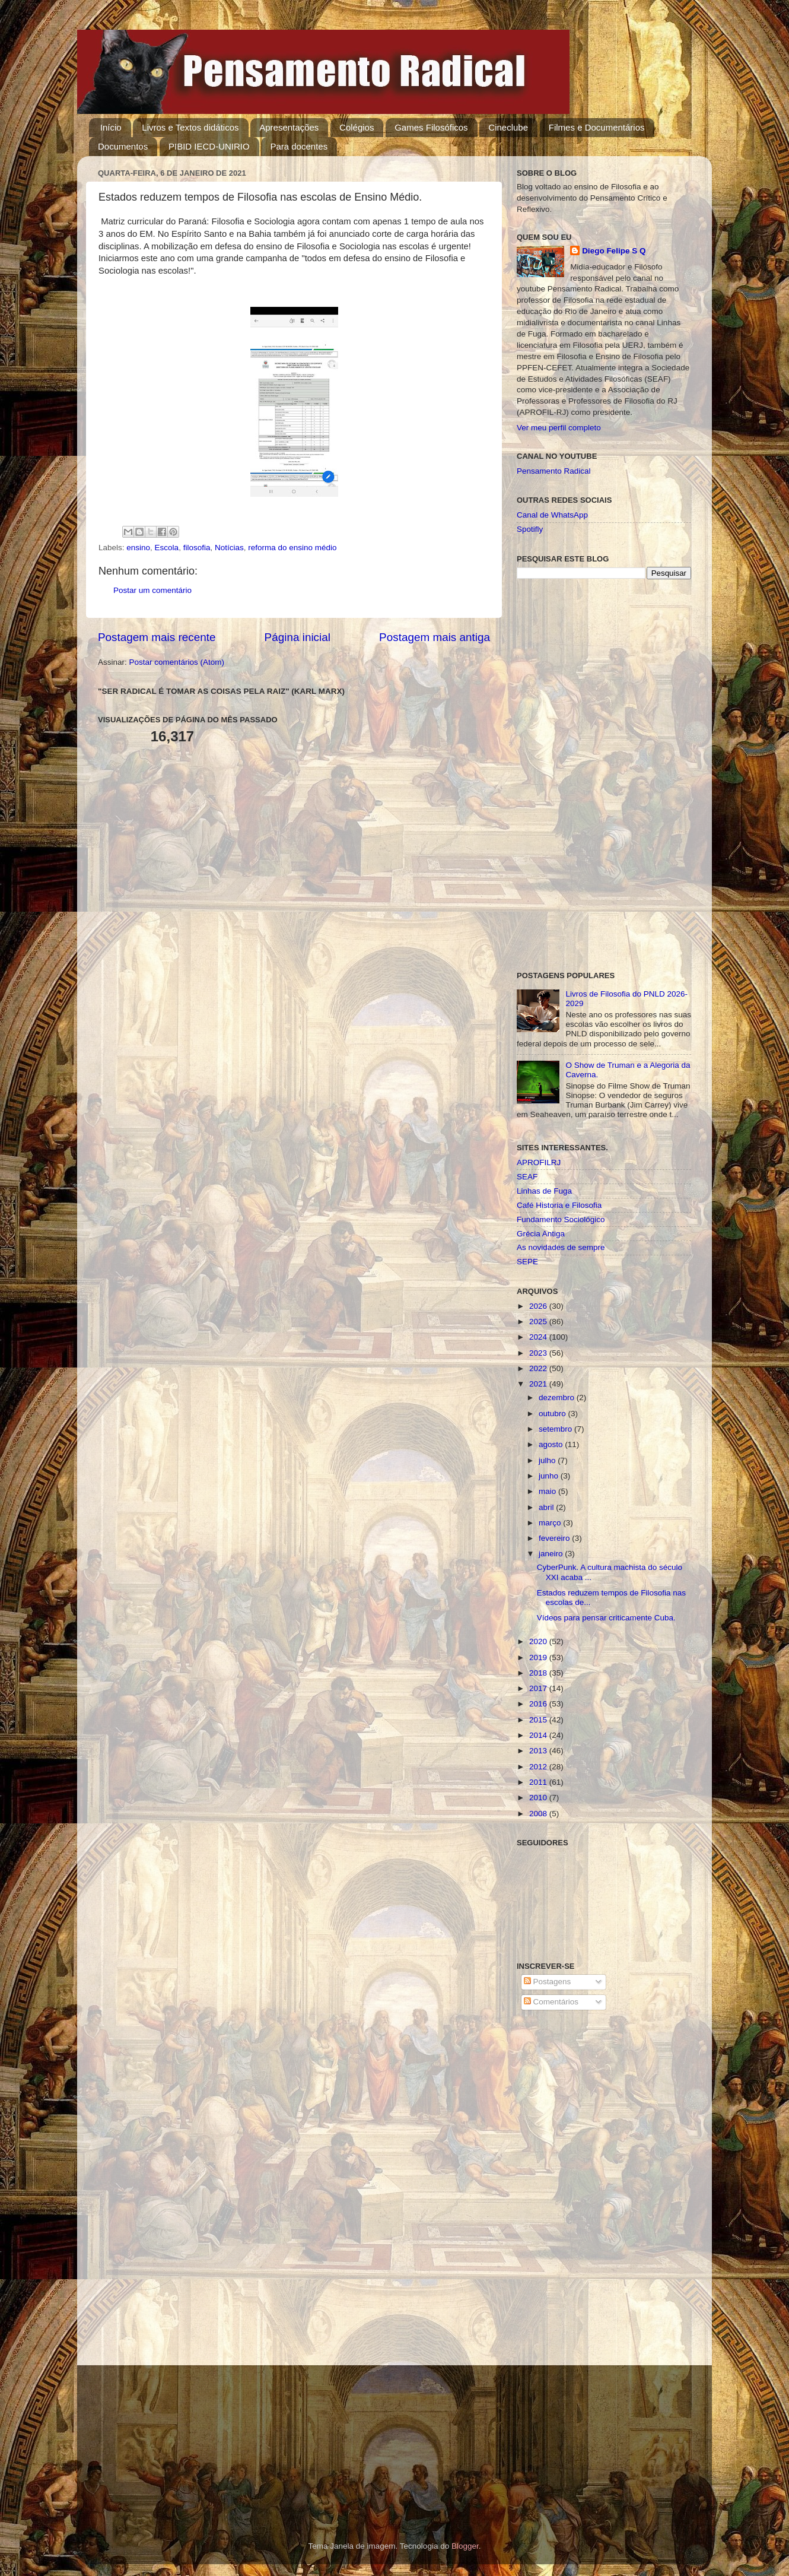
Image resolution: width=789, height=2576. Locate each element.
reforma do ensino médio (292, 547)
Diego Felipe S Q (613, 250)
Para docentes (298, 146)
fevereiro (555, 1538)
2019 (539, 1657)
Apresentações (289, 127)
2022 (539, 1368)
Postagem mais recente (156, 637)
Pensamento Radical (554, 471)
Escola (167, 547)
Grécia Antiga (541, 1233)
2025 (539, 1321)
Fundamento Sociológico (561, 1219)
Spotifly (530, 529)
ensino (138, 547)
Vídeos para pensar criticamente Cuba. (606, 1617)
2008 (539, 1813)
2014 (539, 1735)
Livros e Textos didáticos (190, 127)
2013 (539, 1750)
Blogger (465, 2546)
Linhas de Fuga (544, 1191)
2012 (539, 1766)
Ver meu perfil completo (559, 427)
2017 (539, 1688)
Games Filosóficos (430, 127)
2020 (539, 1641)
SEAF (527, 1176)
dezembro (558, 1397)
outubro (553, 1413)
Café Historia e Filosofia (559, 1205)
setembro (556, 1429)
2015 (539, 1719)
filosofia (197, 547)
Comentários (551, 2001)
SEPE (527, 1261)
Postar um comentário (152, 590)
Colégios (356, 127)
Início (111, 127)
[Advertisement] (604, 775)
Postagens (547, 1981)
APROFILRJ (539, 1162)
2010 (539, 1797)
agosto (552, 1444)
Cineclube (508, 127)
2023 (539, 1353)
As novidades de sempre (561, 1247)
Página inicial (297, 637)
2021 (539, 1383)
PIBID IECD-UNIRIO (209, 146)
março (551, 1522)
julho (548, 1460)
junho (550, 1475)
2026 (539, 1306)
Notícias (229, 547)
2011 (539, 1782)
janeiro (552, 1553)
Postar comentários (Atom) (177, 662)
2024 (539, 1337)
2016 (539, 1703)
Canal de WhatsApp (552, 514)
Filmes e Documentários (597, 127)
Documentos (123, 146)
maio (548, 1491)
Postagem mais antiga (434, 637)
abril (547, 1507)
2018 (539, 1672)
